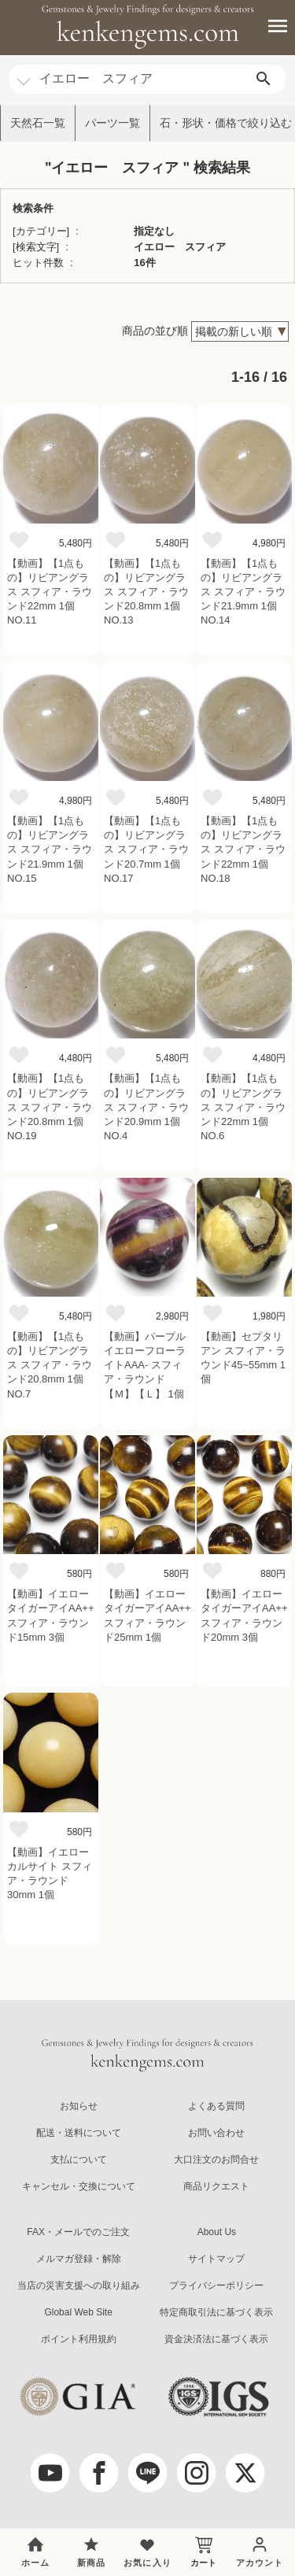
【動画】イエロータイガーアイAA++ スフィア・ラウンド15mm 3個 (50, 1615)
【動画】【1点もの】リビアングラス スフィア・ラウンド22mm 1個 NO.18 (243, 849)
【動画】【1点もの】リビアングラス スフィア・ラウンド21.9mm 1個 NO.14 (243, 592)
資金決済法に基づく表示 (216, 2339)
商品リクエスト (216, 2186)
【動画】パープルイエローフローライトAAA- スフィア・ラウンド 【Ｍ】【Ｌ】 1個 (145, 1365)
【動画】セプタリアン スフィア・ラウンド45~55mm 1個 (243, 1358)
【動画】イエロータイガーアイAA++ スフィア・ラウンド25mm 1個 (147, 1615)
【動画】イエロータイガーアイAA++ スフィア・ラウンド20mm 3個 (244, 1615)
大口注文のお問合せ (216, 2159)
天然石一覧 (37, 123)
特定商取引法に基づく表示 (216, 2312)
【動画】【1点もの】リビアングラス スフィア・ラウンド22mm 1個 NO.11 (49, 592)
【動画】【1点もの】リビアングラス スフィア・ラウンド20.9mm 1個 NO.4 (146, 1107)
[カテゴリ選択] (23, 74)
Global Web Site (78, 2312)
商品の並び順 (155, 330)
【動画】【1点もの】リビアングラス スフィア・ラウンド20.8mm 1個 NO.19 (49, 1107)
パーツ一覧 (112, 123)
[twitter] (245, 2473)
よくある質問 (216, 2106)
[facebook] (99, 2473)
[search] (263, 79)
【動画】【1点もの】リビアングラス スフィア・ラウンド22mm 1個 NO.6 (243, 1107)
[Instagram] (196, 2473)
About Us (216, 2231)
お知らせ (79, 2106)
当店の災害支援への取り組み (78, 2285)
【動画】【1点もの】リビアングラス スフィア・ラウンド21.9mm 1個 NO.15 (49, 849)
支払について (78, 2159)
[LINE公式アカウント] (148, 2473)
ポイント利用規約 (78, 2339)
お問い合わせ (216, 2132)
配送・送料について (78, 2132)
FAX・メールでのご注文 (78, 2231)
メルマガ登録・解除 (78, 2258)
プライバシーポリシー (216, 2285)
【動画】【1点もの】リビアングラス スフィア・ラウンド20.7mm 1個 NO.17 (146, 849)
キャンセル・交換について (78, 2186)
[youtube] (50, 2473)
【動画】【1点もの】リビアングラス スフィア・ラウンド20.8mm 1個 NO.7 (49, 1365)
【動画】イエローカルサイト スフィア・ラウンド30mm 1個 (49, 1873)
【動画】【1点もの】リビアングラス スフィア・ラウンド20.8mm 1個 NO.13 (146, 592)
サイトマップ (216, 2258)
